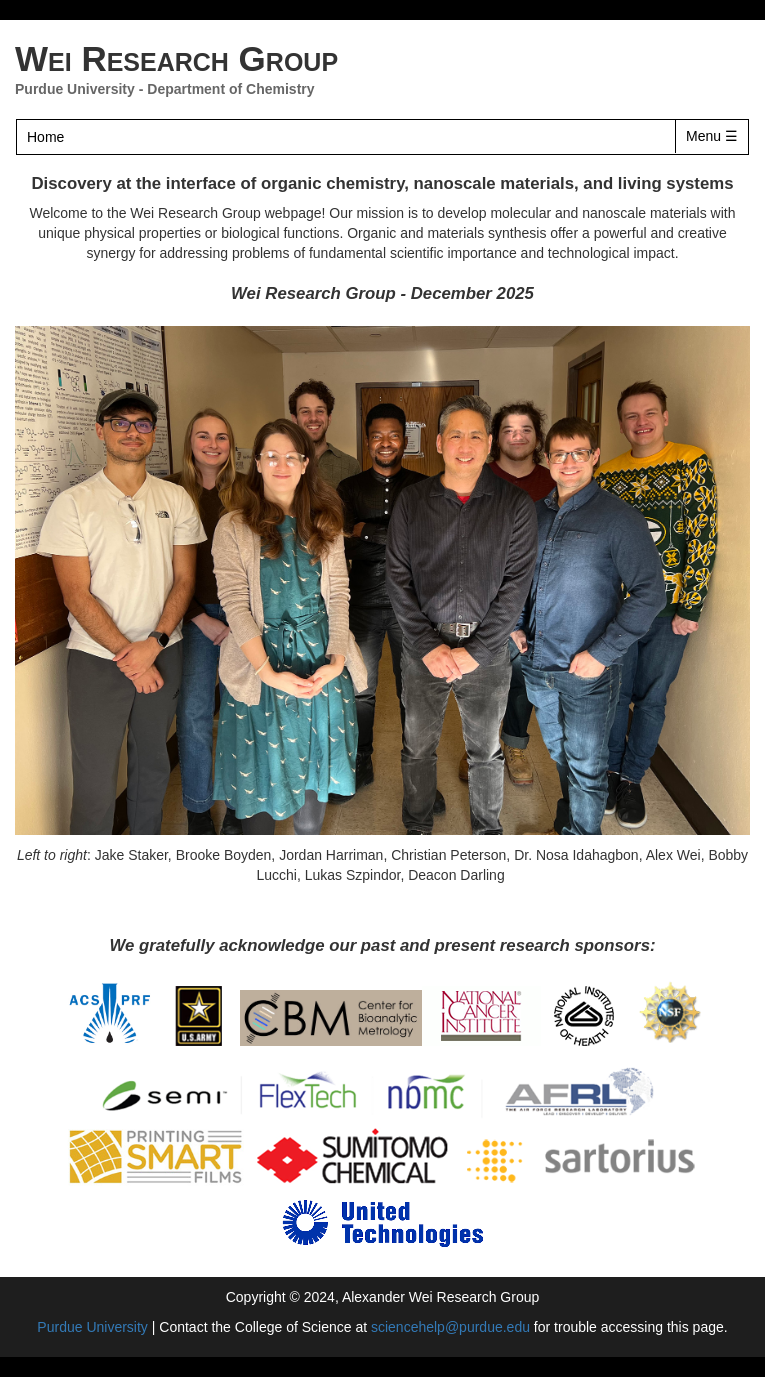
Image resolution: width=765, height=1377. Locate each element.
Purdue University (75, 89)
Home (45, 137)
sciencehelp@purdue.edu (450, 1327)
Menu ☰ (712, 136)
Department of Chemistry (230, 89)
